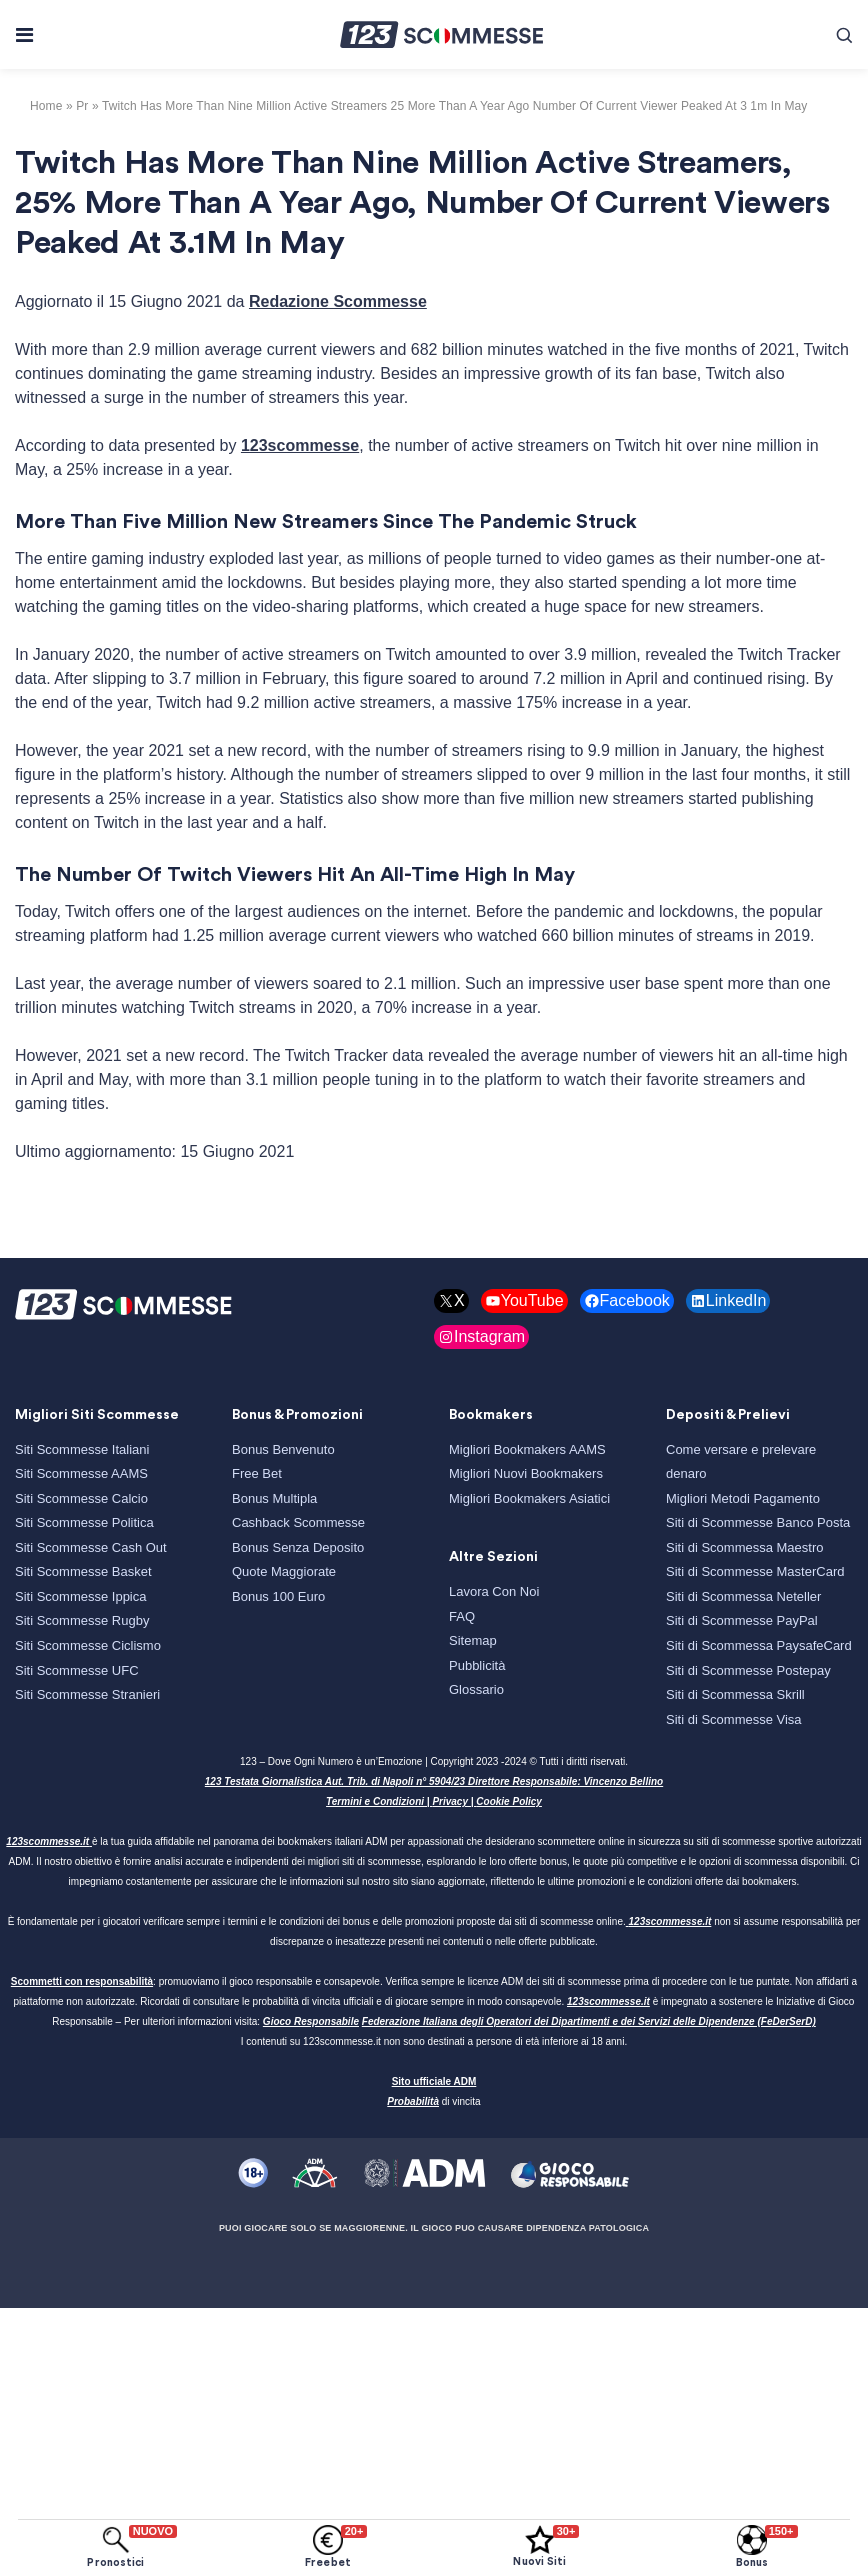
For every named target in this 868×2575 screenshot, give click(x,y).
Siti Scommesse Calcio (81, 1498)
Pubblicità (477, 1665)
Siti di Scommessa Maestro (745, 1547)
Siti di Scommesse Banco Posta (758, 1522)
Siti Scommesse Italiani (82, 1449)
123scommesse (300, 445)
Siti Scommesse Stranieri (87, 1694)
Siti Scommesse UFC (77, 1670)
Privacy (450, 1801)
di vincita (433, 2101)
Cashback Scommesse (298, 1522)
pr (82, 106)
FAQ (462, 1616)
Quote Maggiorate (284, 1571)
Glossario (476, 1689)
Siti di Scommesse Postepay (748, 1670)
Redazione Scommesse (338, 301)
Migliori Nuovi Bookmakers (526, 1473)
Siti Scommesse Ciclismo (88, 1645)
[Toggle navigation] (23, 35)
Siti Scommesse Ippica (81, 1596)
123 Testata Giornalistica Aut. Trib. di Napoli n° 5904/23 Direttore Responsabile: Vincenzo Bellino (434, 1781)
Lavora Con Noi (494, 1591)
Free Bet (257, 1473)
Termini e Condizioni (375, 1801)
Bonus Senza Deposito (298, 1547)
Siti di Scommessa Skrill (735, 1694)
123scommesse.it (47, 1841)
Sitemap (473, 1640)
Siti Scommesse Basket (83, 1571)
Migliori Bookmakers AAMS (527, 1449)
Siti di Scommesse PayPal (742, 1620)
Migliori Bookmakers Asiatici (529, 1498)
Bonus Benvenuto (283, 1449)
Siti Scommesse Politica (84, 1522)
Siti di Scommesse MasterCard (755, 1571)
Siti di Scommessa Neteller (743, 1596)
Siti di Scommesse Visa (734, 1719)
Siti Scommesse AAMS (81, 1473)
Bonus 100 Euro (278, 1596)
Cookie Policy (509, 1801)
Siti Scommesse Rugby (82, 1620)
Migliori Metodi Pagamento (743, 1498)
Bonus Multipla (274, 1498)
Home (46, 106)
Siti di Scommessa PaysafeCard (759, 1645)
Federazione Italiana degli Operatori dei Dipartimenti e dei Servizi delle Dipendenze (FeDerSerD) (589, 2021)
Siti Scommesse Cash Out (91, 1547)
